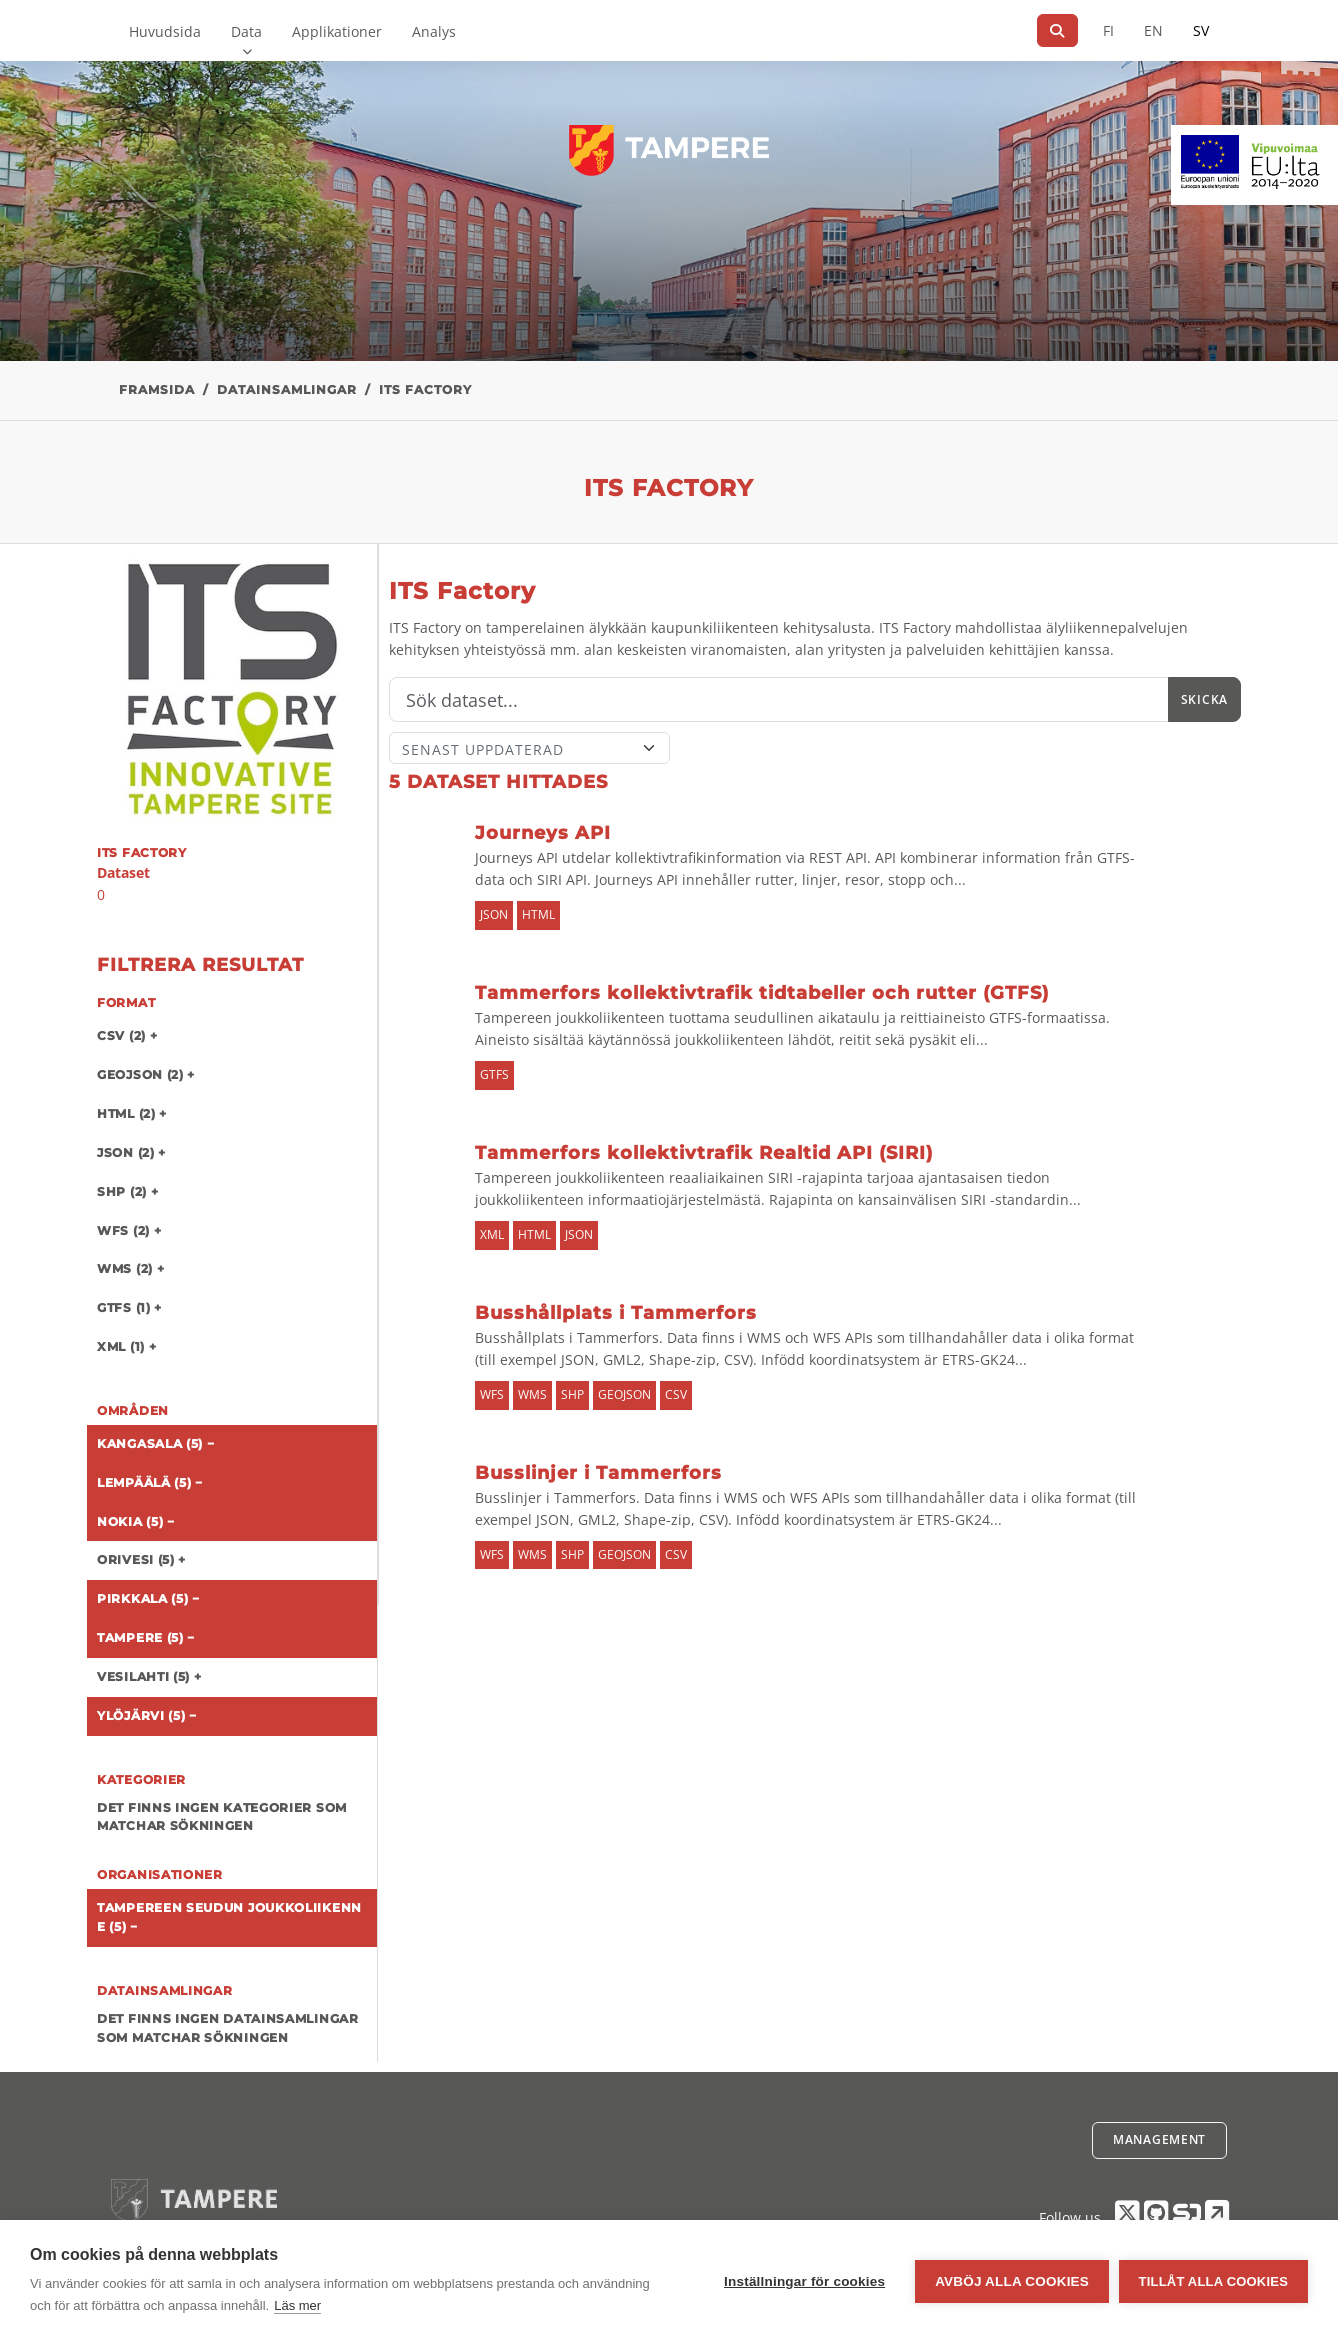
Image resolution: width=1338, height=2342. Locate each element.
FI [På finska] (1108, 30)
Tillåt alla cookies (1213, 2281)
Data (246, 31)
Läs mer (297, 2305)
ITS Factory (425, 389)
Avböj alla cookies (1012, 2281)
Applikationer (337, 31)
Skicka (1204, 699)
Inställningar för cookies (804, 2281)
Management (1159, 2139)
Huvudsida (165, 31)
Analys (434, 31)
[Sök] (1057, 30)
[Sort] (529, 748)
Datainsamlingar (287, 389)
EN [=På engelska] (1153, 30)
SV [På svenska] (1201, 30)
